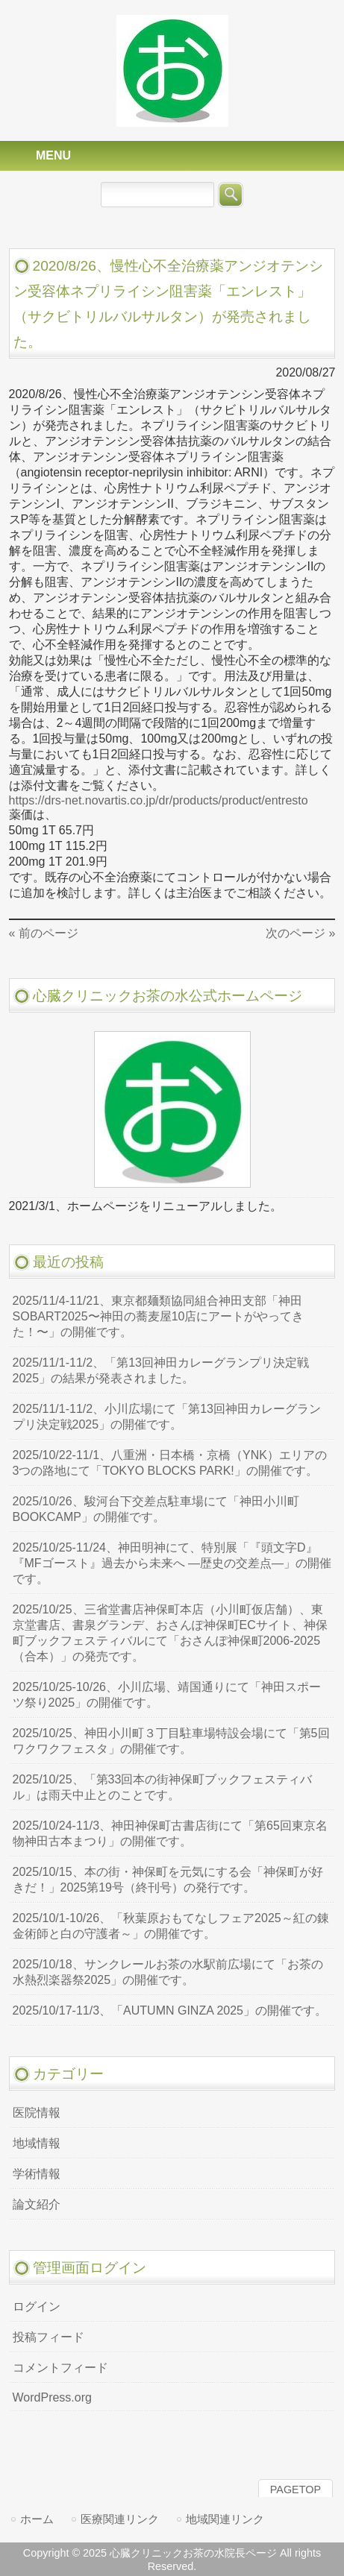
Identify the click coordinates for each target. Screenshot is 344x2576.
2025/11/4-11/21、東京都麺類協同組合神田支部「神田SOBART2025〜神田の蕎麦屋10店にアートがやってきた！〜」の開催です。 (158, 1316)
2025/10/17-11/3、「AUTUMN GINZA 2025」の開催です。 (170, 2010)
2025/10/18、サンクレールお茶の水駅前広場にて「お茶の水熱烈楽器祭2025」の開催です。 (168, 1972)
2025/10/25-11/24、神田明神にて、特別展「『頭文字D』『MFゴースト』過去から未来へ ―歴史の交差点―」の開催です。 (172, 1563)
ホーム (37, 2519)
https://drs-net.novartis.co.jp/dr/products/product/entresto (158, 800)
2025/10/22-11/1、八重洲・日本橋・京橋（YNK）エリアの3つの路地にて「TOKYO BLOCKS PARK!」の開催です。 (170, 1463)
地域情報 (36, 2143)
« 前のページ (43, 933)
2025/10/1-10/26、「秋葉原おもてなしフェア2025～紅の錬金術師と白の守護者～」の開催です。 (171, 1926)
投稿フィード (48, 2337)
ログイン (36, 2306)
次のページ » (300, 933)
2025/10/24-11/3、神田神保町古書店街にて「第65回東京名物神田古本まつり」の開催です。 (170, 1833)
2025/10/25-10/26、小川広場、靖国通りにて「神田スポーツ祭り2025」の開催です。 (167, 1695)
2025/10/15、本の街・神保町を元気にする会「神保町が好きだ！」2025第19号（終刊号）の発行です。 (168, 1879)
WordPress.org (52, 2397)
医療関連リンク (120, 2519)
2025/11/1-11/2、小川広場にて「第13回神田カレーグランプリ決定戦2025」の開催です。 (167, 1416)
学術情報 (36, 2173)
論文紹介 (36, 2204)
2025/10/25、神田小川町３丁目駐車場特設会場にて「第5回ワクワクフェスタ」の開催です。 (171, 1741)
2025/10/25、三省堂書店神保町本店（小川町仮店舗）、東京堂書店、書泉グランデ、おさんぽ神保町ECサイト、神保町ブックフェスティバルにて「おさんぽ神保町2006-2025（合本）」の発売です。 (170, 1633)
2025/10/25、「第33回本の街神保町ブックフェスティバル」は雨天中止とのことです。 (163, 1787)
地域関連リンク (225, 2519)
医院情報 (36, 2112)
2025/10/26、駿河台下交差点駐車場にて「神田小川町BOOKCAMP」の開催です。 (156, 1509)
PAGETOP (295, 2489)
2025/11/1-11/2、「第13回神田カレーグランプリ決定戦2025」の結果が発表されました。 (161, 1370)
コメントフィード (60, 2367)
